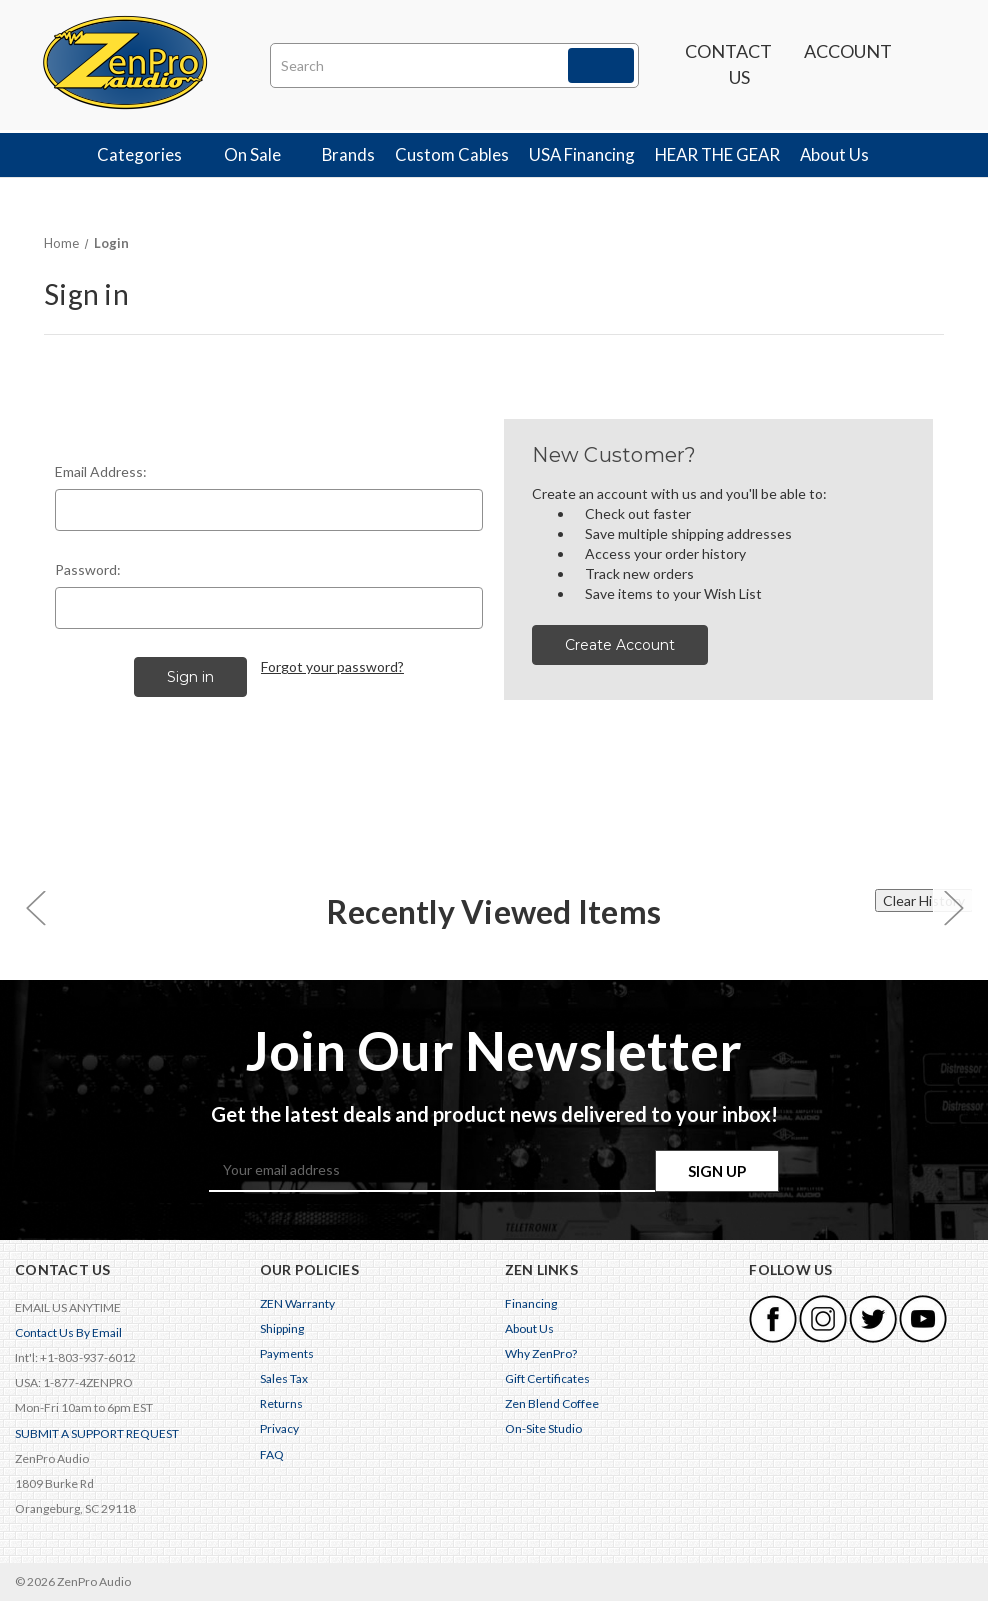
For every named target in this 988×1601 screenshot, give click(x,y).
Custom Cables (452, 154)
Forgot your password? (332, 666)
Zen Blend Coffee (552, 1403)
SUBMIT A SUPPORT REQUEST (97, 1433)
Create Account (620, 645)
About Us (845, 154)
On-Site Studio (543, 1429)
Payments (287, 1353)
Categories (150, 154)
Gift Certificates (547, 1378)
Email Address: (101, 471)
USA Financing (582, 154)
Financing (531, 1303)
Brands (348, 154)
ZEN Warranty (297, 1303)
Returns (281, 1403)
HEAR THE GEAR (717, 154)
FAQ (272, 1454)
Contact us (728, 64)
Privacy (279, 1429)
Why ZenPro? (541, 1353)
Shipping (282, 1328)
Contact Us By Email (68, 1332)
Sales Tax (284, 1378)
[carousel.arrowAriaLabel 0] (35, 907)
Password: (88, 569)
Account (848, 61)
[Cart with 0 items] (933, 65)
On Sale (263, 154)
